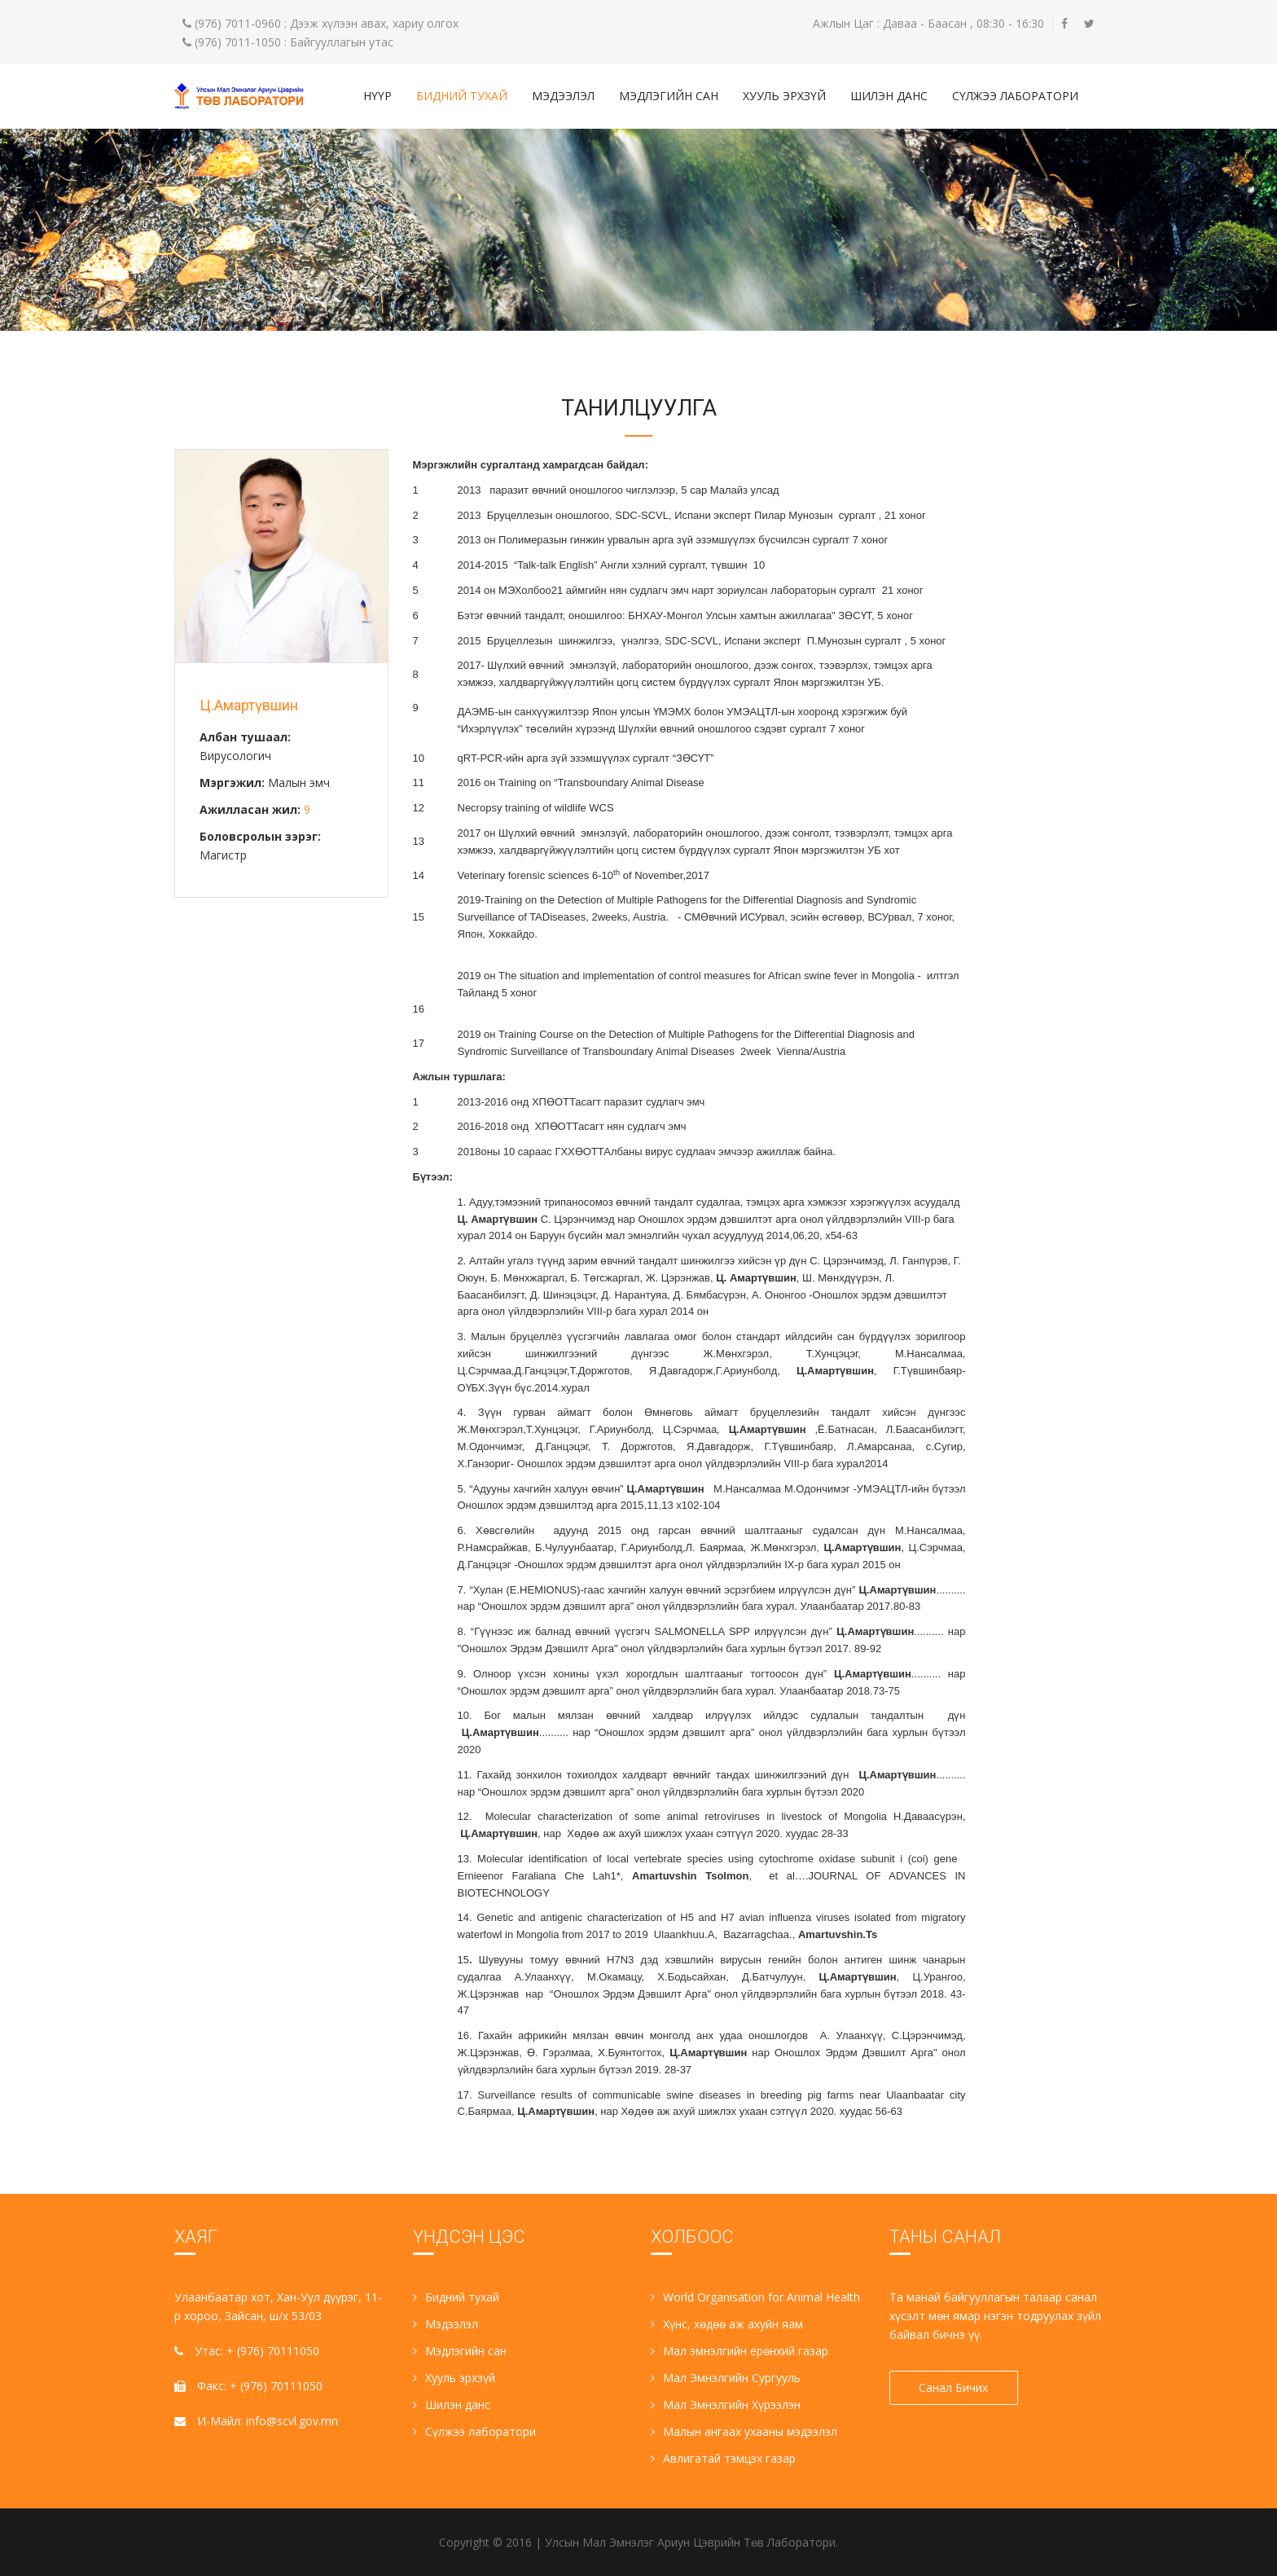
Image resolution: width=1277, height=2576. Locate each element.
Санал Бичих (954, 2387)
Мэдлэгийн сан (668, 95)
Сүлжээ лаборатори (1015, 95)
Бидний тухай (461, 95)
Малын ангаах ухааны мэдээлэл (744, 2431)
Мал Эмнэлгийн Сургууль (726, 2377)
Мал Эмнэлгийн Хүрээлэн (726, 2404)
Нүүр (377, 95)
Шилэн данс (889, 95)
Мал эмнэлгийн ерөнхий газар (739, 2350)
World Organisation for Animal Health (755, 2297)
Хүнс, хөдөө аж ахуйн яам (727, 2324)
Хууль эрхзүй (784, 95)
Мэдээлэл (563, 95)
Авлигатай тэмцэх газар (723, 2458)
